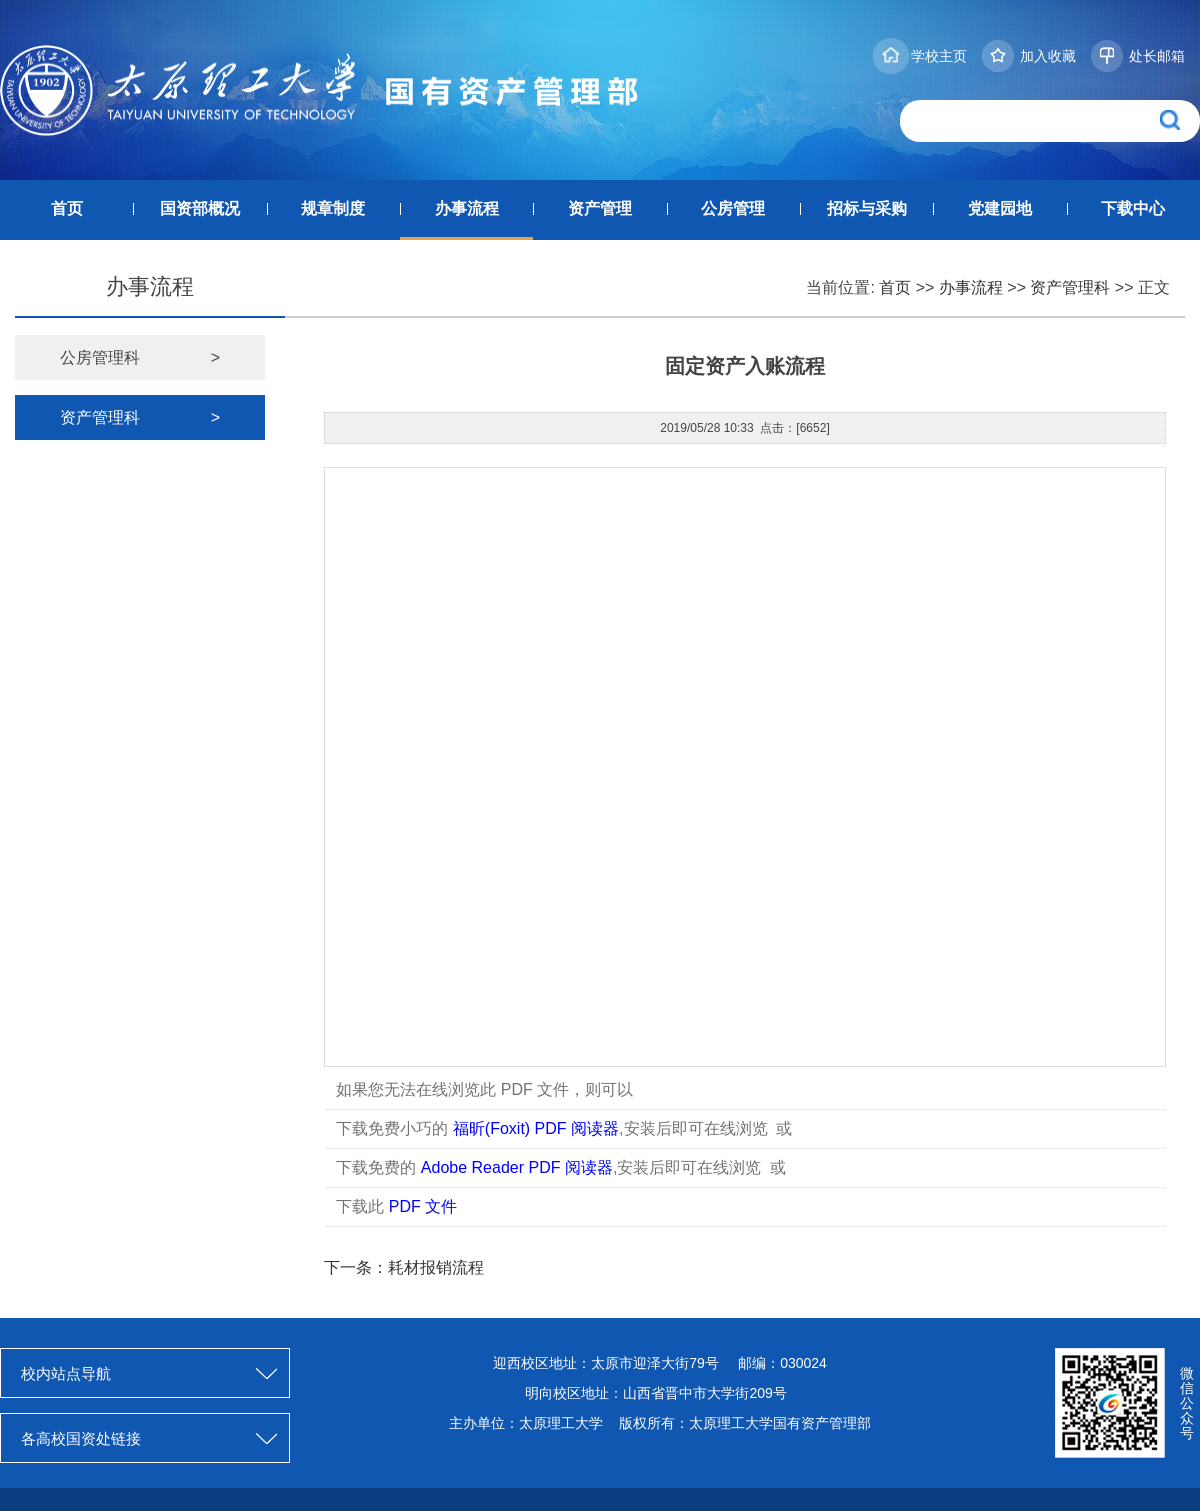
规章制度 (333, 208)
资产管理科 (1070, 287)
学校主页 (939, 56)
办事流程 (467, 208)
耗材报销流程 (436, 1267)
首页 (67, 208)
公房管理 (733, 208)
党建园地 (1000, 208)
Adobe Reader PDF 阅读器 (517, 1167)
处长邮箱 (1157, 56)
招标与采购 (867, 208)
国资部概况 (200, 208)
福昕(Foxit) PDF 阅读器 (536, 1128)
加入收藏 (1048, 56)
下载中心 (1133, 208)
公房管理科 (140, 357)
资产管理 (600, 208)
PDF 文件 (423, 1206)
